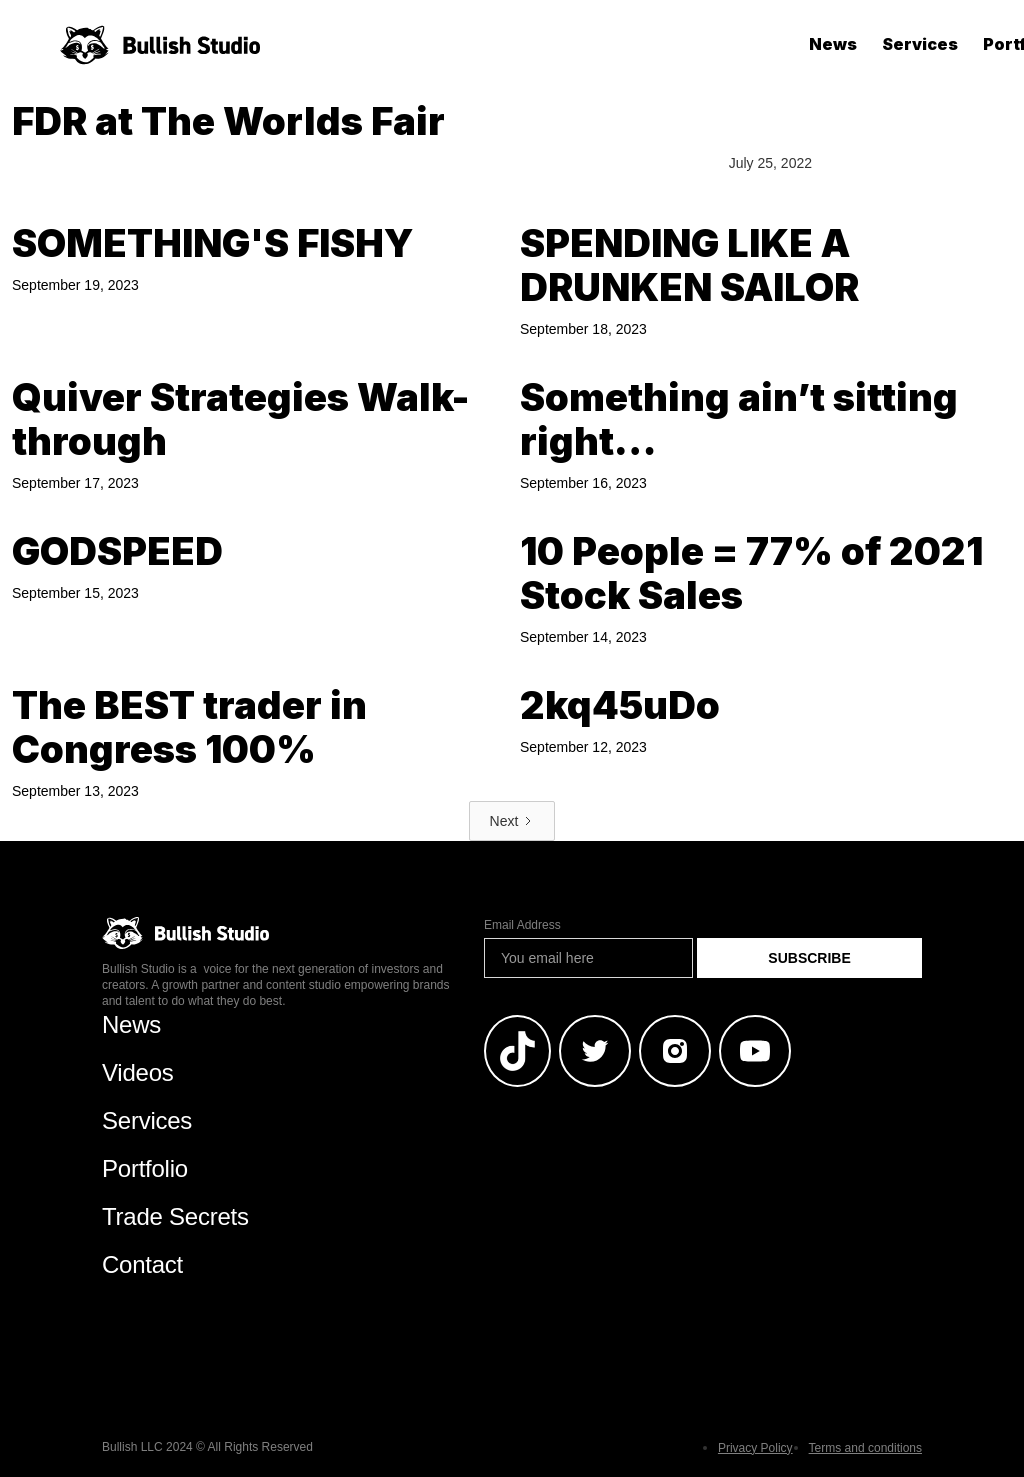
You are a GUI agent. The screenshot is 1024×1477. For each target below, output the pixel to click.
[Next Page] (512, 821)
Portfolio (145, 1168)
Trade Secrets (175, 1216)
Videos (138, 1072)
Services (920, 44)
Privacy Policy (755, 1448)
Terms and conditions (865, 1448)
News (833, 44)
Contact (142, 1264)
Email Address (522, 925)
